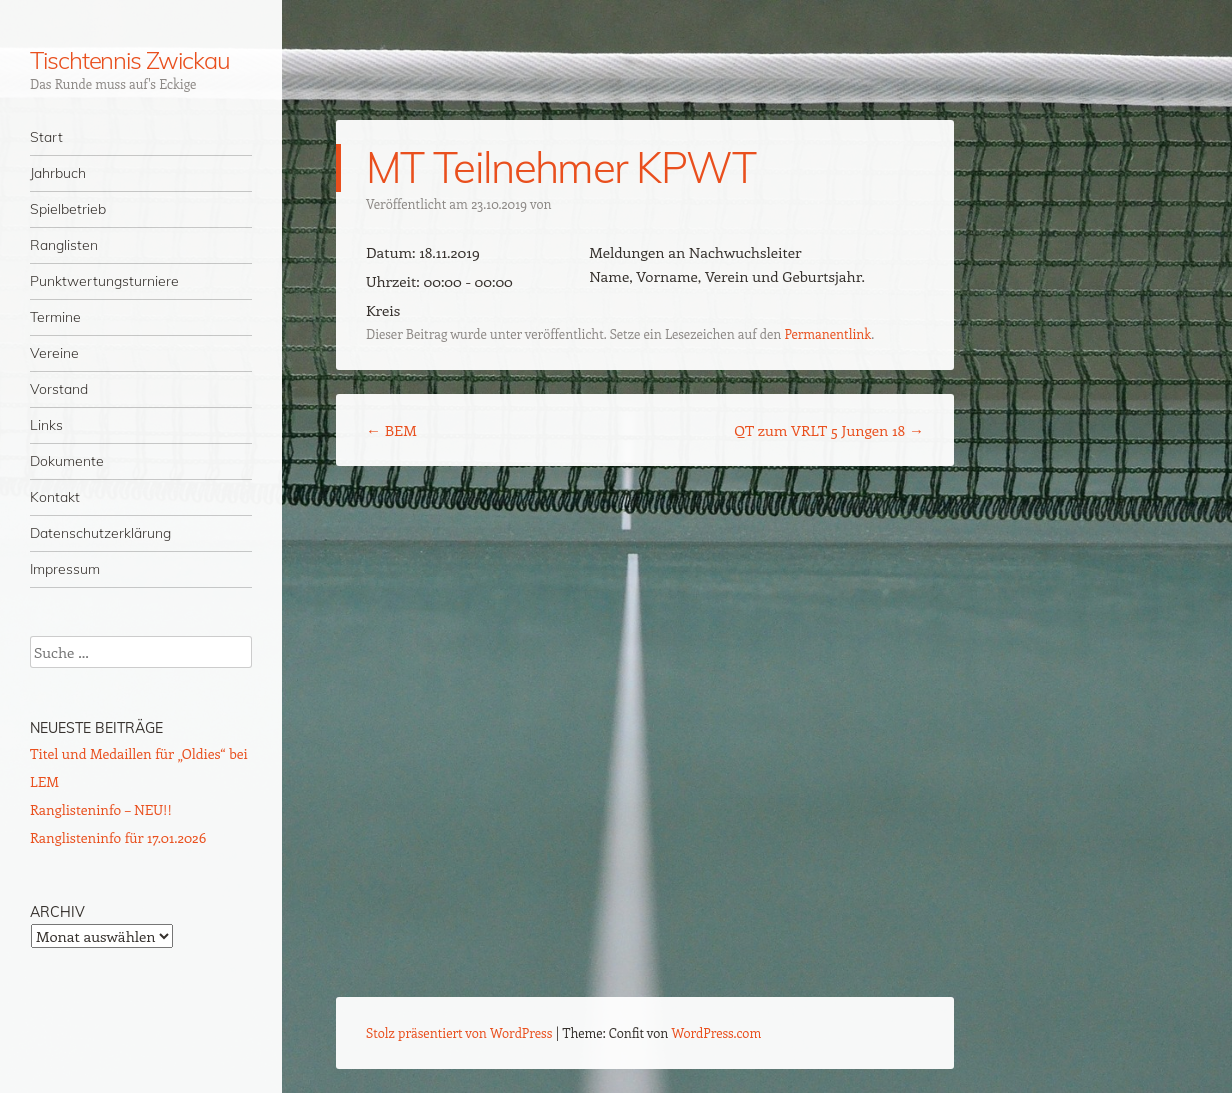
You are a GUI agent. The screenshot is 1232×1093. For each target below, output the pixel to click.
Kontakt (55, 497)
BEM (391, 430)
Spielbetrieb (68, 209)
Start (46, 137)
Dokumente (67, 461)
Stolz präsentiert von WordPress (459, 1032)
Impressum (65, 569)
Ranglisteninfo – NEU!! (101, 809)
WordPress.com (717, 1032)
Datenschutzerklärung (100, 533)
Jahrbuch (58, 173)
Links (46, 425)
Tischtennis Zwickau (129, 60)
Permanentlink (827, 333)
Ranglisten (64, 245)
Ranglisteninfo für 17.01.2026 (118, 837)
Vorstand (59, 389)
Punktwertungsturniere (104, 281)
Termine (55, 317)
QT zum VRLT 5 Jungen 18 (829, 430)
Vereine (54, 353)
